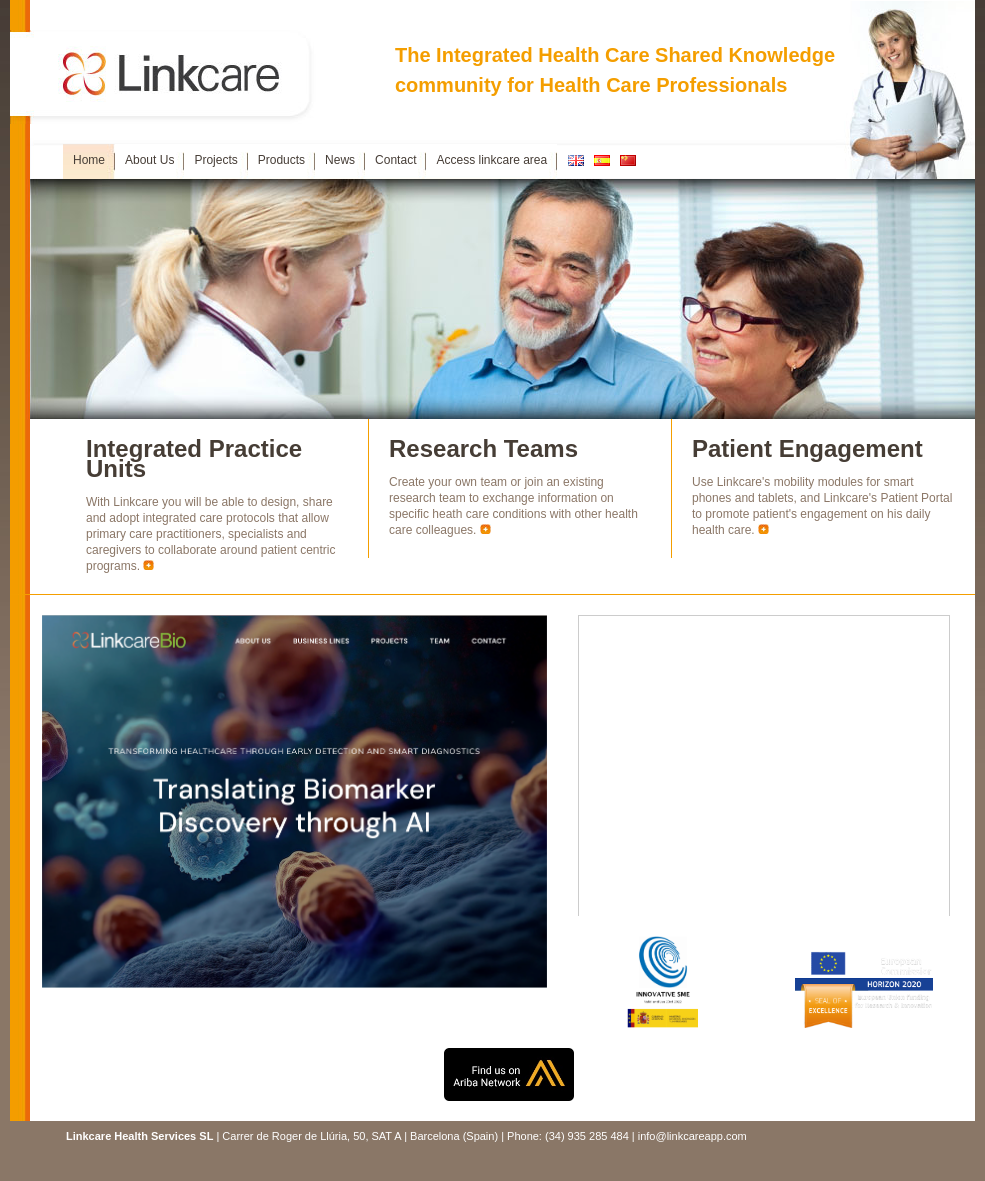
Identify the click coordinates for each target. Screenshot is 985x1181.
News (340, 160)
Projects (215, 160)
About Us (149, 160)
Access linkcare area (491, 160)
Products (281, 160)
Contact (395, 160)
